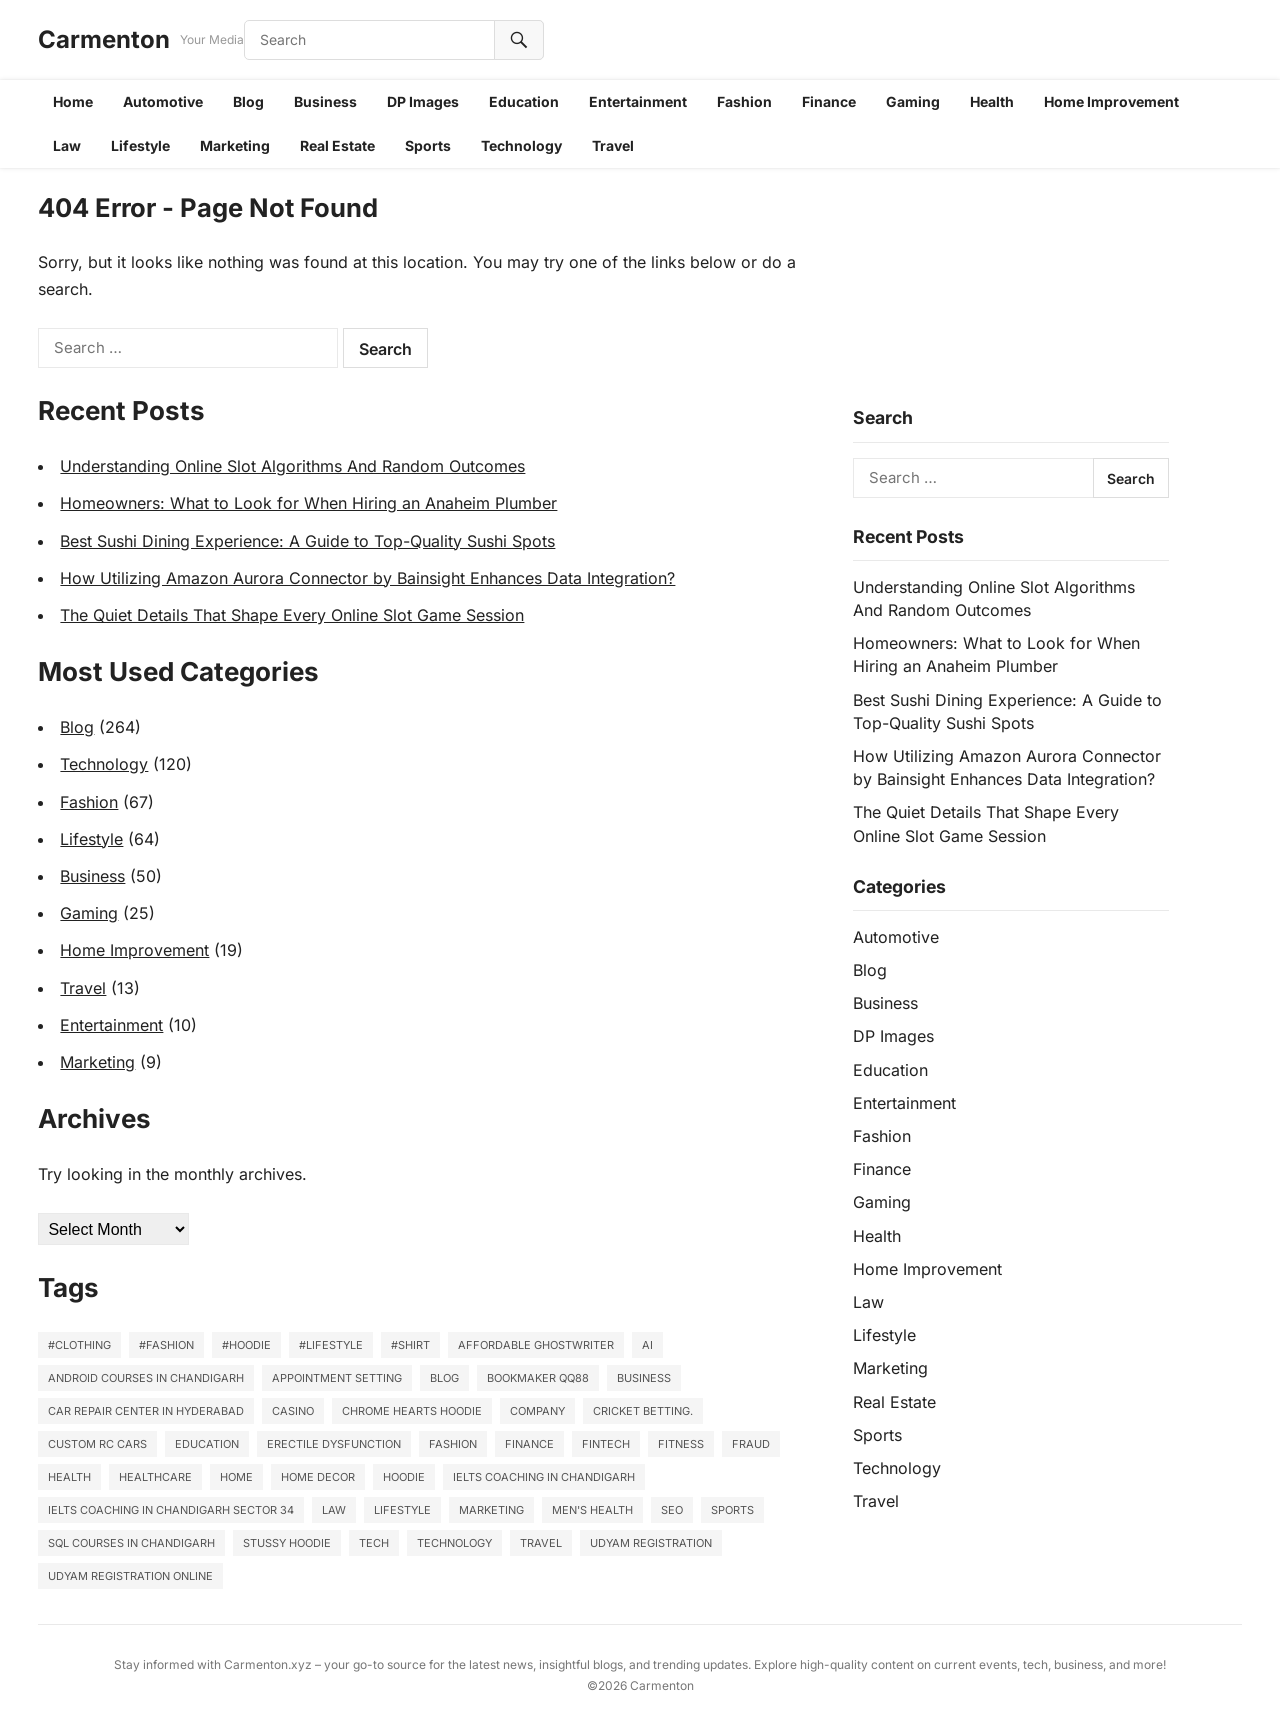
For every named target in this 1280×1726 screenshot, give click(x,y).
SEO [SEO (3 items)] (672, 1510)
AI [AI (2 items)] (647, 1345)
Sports (428, 145)
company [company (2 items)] (537, 1411)
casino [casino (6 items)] (293, 1411)
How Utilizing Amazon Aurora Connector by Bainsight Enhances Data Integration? (367, 578)
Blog (248, 101)
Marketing (235, 145)
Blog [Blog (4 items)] (444, 1378)
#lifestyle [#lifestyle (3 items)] (331, 1345)
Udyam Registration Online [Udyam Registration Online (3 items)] (130, 1576)
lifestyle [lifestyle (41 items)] (402, 1510)
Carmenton (104, 39)
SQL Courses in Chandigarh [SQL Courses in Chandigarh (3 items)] (131, 1543)
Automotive (163, 101)
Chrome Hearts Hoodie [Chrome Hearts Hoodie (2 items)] (412, 1411)
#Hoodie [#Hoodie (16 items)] (246, 1345)
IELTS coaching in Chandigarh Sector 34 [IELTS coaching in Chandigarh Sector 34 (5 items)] (171, 1510)
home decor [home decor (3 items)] (318, 1477)
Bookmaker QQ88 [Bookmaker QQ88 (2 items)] (538, 1378)
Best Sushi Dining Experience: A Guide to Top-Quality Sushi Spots (307, 541)
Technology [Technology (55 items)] (454, 1543)
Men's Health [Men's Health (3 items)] (592, 1510)
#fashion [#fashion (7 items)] (166, 1345)
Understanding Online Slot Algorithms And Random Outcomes (292, 466)
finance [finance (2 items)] (529, 1444)
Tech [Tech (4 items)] (374, 1543)
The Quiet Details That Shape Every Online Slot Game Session (292, 615)
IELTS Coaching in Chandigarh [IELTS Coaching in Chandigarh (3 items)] (544, 1477)
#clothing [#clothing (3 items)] (79, 1345)
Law (67, 145)
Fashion (744, 101)
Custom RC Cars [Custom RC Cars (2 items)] (97, 1444)
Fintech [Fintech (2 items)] (606, 1444)
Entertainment (638, 101)
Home (73, 101)
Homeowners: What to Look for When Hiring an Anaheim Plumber (308, 503)
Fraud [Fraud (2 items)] (751, 1444)
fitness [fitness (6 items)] (681, 1444)
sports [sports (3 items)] (732, 1510)
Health (992, 101)
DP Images (423, 101)
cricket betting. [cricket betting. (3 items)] (643, 1411)
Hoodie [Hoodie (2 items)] (404, 1477)
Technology (521, 145)
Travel (613, 145)
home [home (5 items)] (236, 1477)
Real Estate (337, 145)
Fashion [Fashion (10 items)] (453, 1444)
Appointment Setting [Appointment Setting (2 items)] (337, 1378)
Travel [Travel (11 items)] (541, 1543)
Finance (829, 101)
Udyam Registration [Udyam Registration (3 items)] (651, 1543)
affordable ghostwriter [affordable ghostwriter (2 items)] (536, 1345)
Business (325, 101)
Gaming (913, 101)
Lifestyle (140, 145)
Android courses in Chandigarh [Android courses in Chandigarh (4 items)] (146, 1378)
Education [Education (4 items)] (207, 1444)
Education (524, 101)
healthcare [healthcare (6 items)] (155, 1477)
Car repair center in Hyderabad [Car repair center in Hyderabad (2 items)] (146, 1411)
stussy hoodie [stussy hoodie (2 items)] (287, 1543)
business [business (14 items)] (644, 1378)
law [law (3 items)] (334, 1510)
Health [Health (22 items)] (69, 1477)
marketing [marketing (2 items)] (491, 1510)
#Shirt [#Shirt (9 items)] (410, 1345)
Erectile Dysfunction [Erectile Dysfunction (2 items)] (334, 1444)
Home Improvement (1111, 101)
